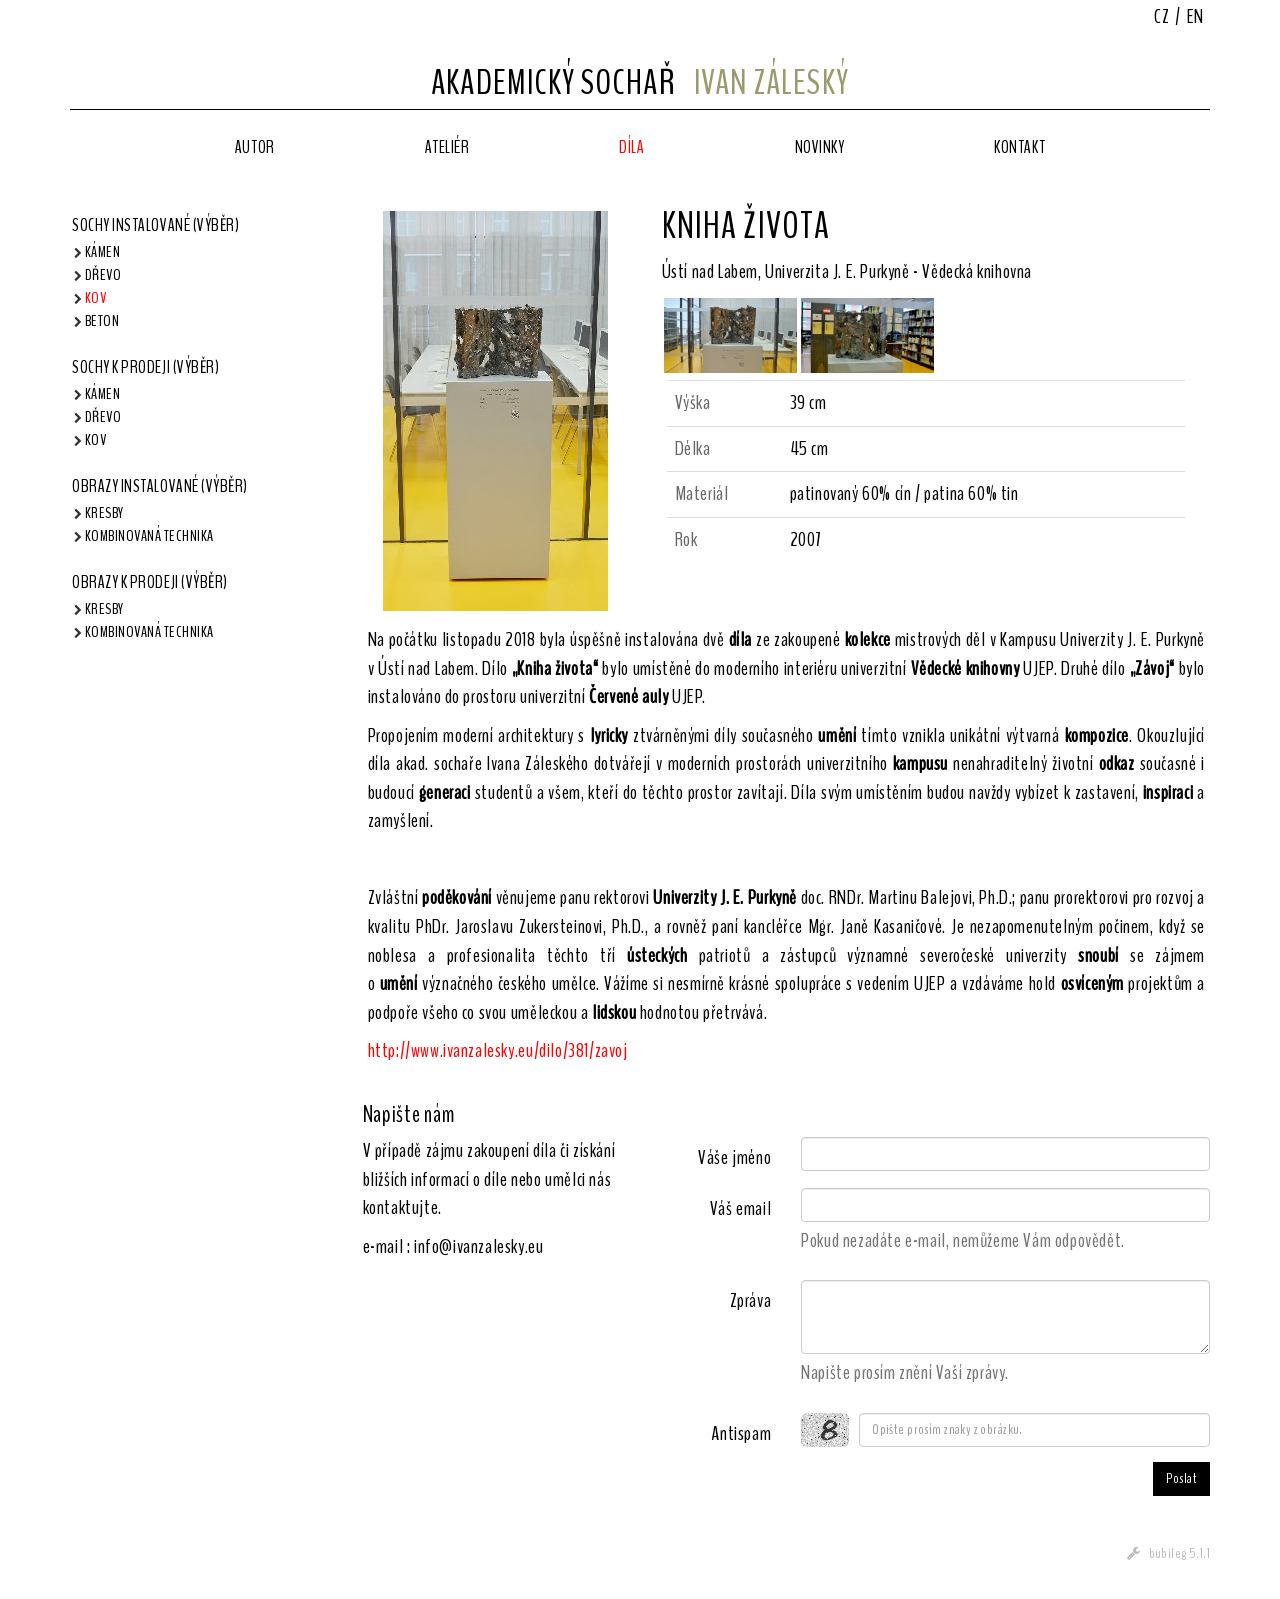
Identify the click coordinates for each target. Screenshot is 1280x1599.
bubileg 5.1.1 (1179, 1553)
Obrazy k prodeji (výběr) (150, 582)
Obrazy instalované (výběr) (160, 486)
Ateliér (447, 147)
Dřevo (103, 275)
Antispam (741, 1433)
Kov (95, 298)
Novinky (820, 147)
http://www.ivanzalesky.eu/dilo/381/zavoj (498, 1050)
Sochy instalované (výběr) (156, 225)
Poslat (1181, 1478)
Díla (631, 147)
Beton (102, 321)
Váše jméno (734, 1157)
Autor (255, 147)
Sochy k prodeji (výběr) (145, 367)
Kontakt (1019, 147)
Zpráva (751, 1300)
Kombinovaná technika (149, 536)
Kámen (102, 252)
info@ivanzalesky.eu (478, 1246)
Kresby (104, 513)
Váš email (740, 1208)
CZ (1161, 16)
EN (1195, 16)
